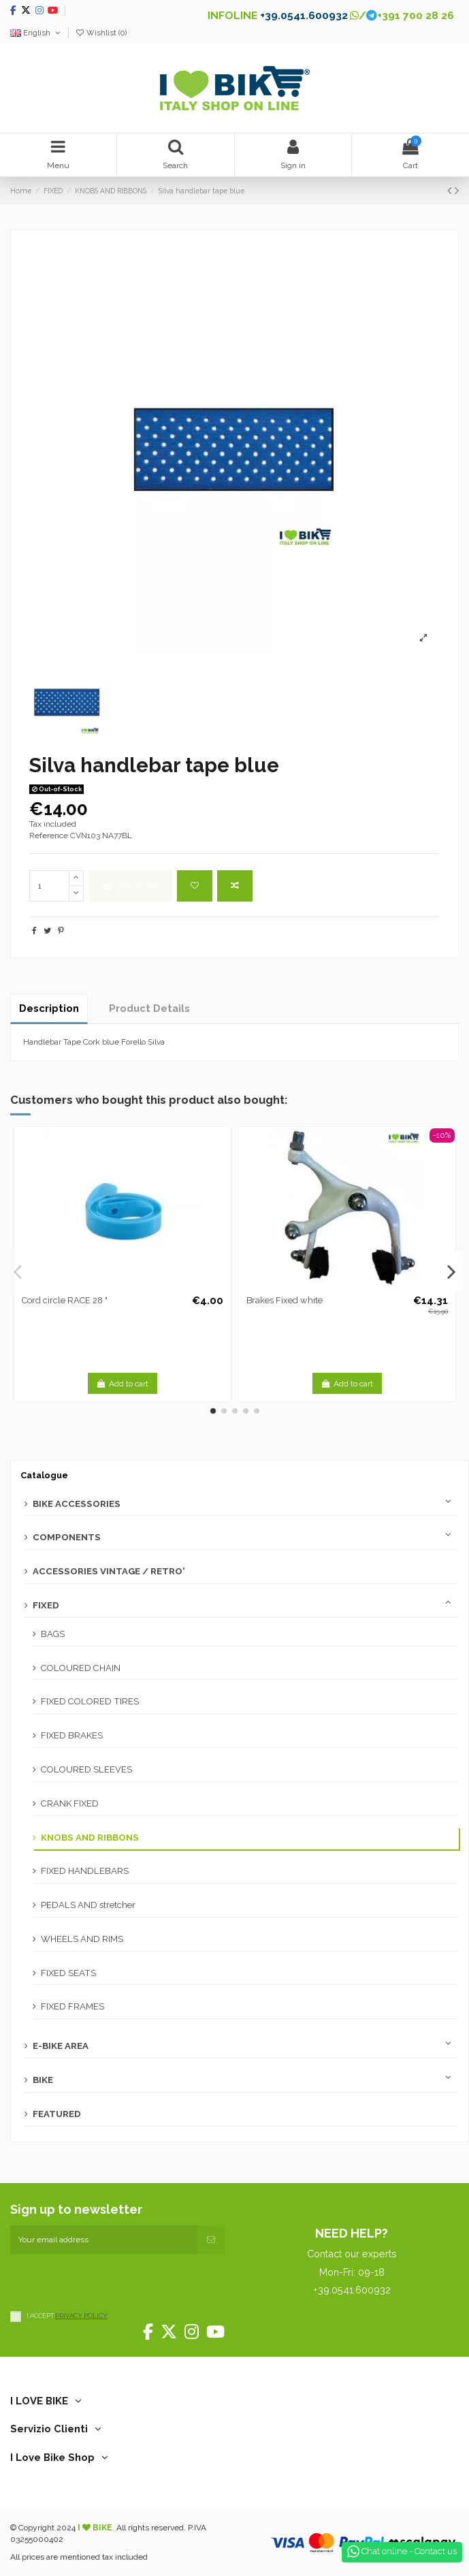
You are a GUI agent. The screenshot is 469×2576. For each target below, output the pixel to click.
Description (49, 1008)
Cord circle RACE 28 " (65, 1300)
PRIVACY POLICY (81, 2315)
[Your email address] (103, 2239)
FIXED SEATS (68, 1973)
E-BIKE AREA (60, 2046)
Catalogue (44, 1475)
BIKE (43, 2080)
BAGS (53, 1634)
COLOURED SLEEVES (86, 1769)
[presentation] (113, 2280)
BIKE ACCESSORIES (76, 1504)
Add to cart (130, 886)
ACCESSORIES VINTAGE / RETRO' (109, 1571)
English (36, 33)
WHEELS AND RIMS (82, 1939)
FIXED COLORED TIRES (90, 1701)
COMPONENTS (67, 1537)
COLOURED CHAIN (80, 1668)
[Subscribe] (211, 2239)
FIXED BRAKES (72, 1735)
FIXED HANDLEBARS (85, 1871)
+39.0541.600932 (304, 15)
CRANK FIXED (70, 1803)
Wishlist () (101, 33)
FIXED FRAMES (72, 2006)
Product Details (149, 1008)
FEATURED (57, 2114)
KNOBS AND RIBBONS (90, 1837)
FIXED (46, 1605)
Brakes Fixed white (284, 1300)
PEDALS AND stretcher (88, 1905)
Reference (48, 835)
